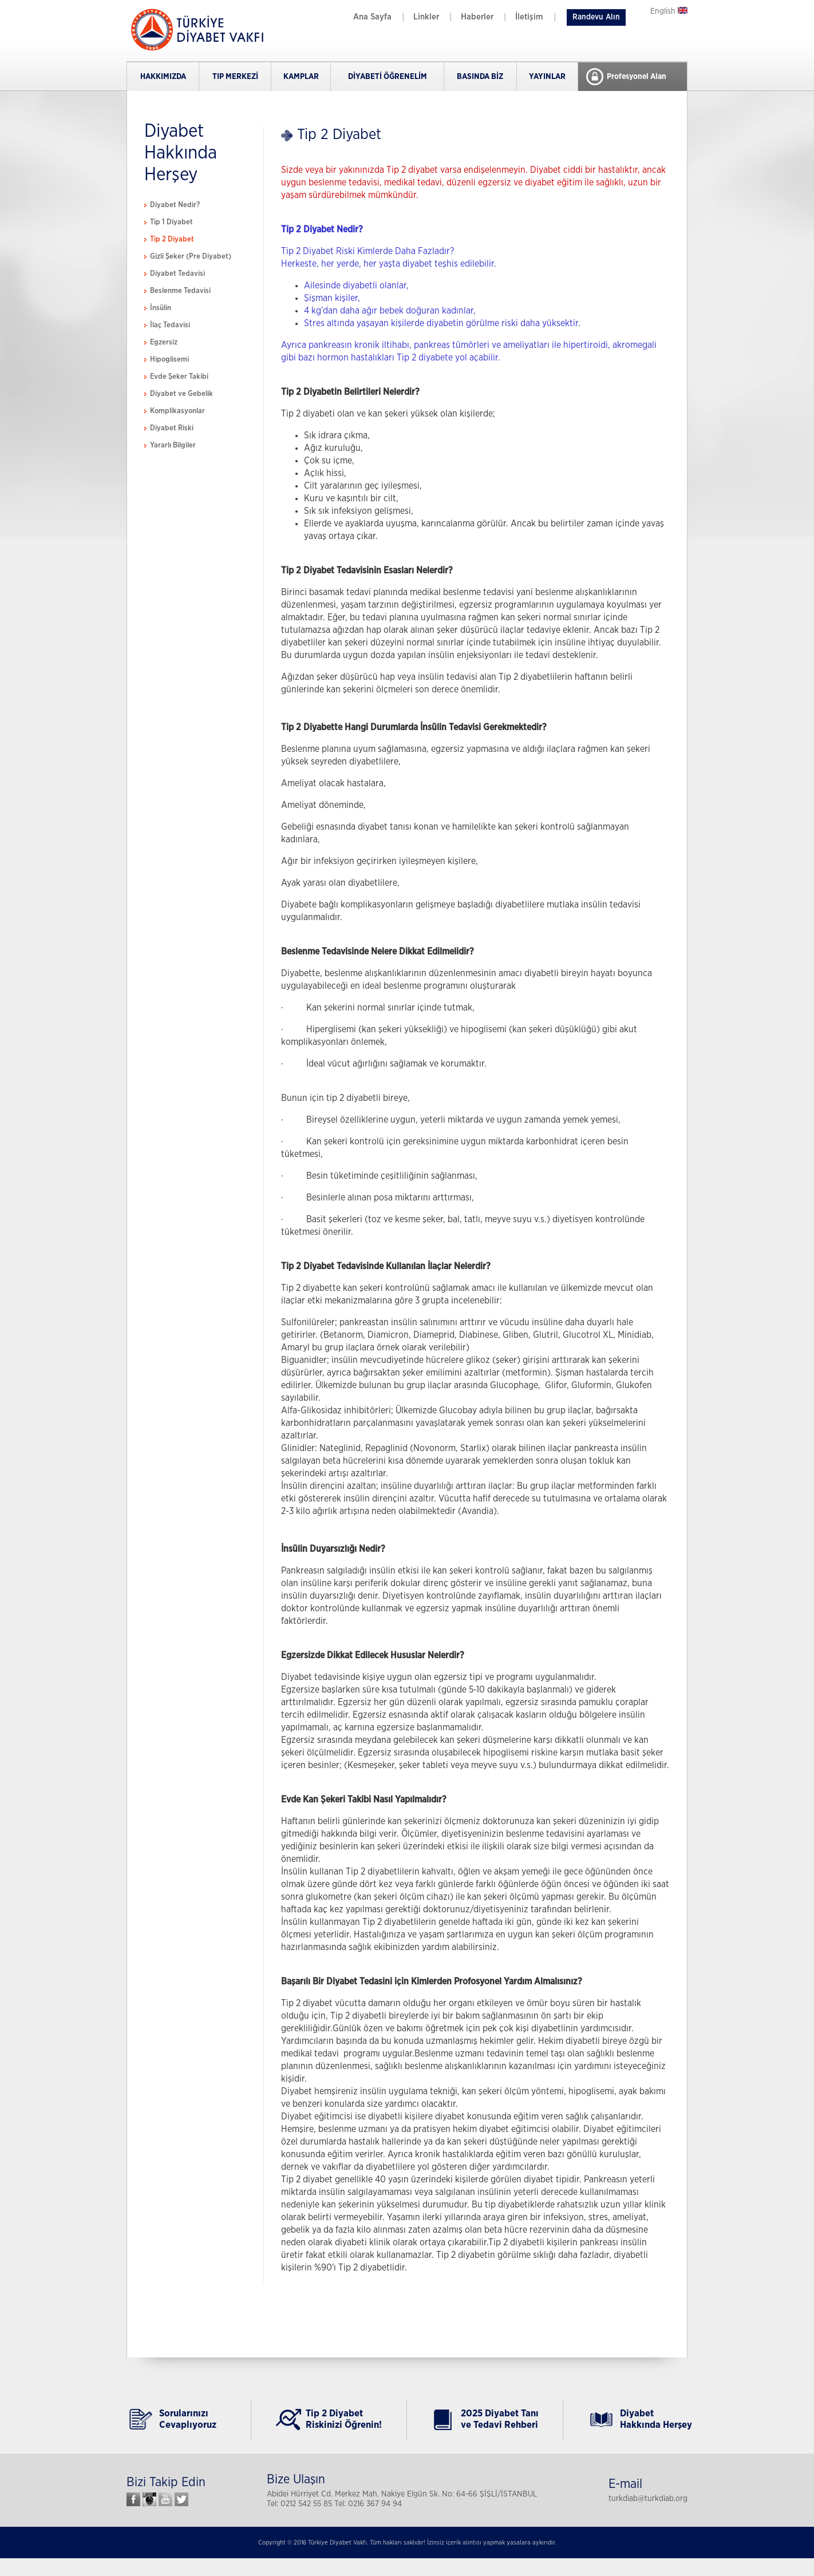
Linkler (426, 17)
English (668, 11)
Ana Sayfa (372, 17)
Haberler (477, 17)
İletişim (529, 17)
